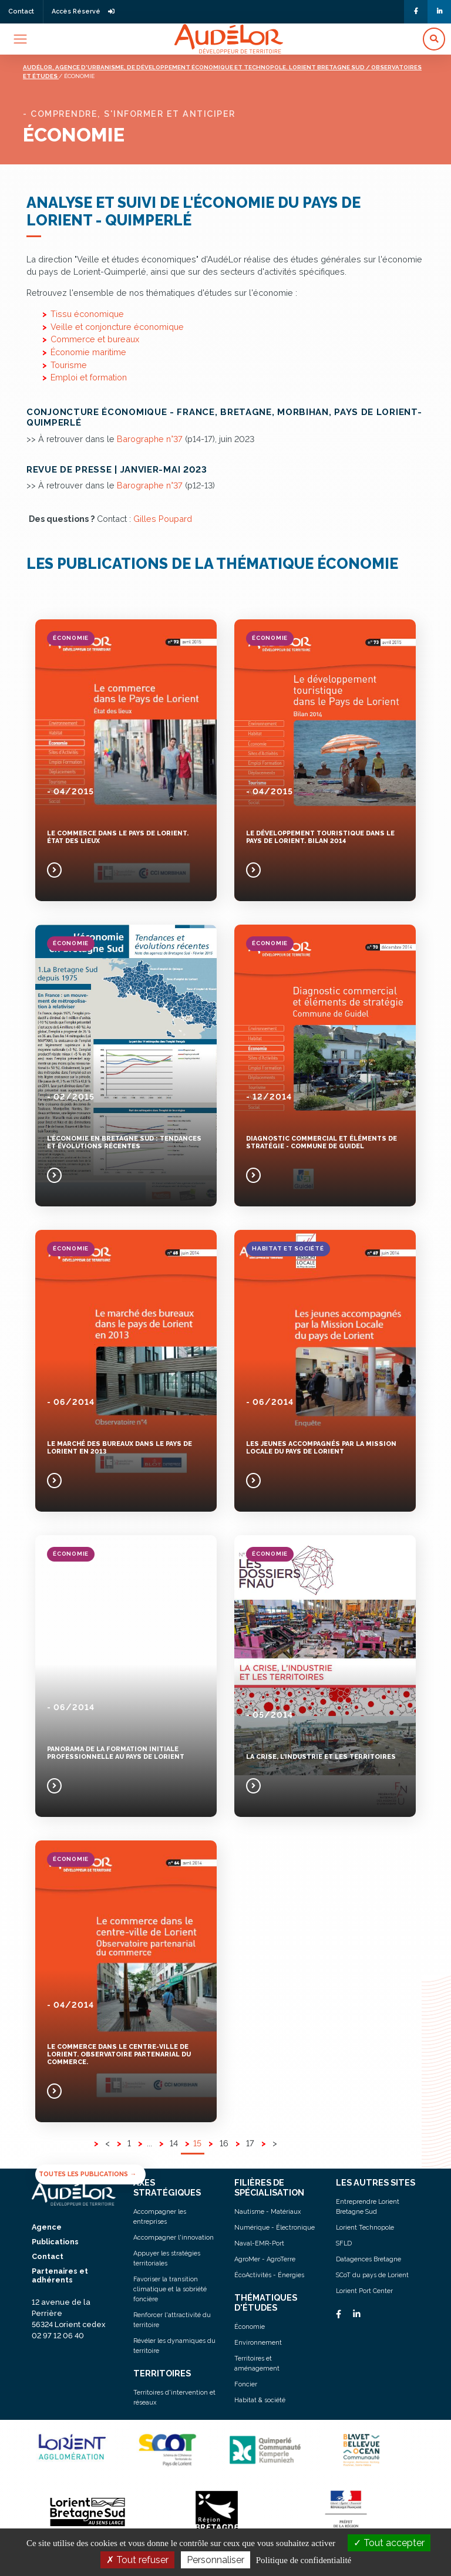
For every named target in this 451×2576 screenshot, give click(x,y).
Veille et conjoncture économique (117, 327)
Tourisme (69, 365)
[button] (434, 39)
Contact (21, 11)
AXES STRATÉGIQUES (167, 2187)
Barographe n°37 (150, 439)
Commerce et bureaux (95, 339)
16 (224, 2143)
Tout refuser (137, 2559)
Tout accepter (389, 2542)
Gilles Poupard (162, 519)
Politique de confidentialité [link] (303, 2560)
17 (250, 2143)
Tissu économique (87, 314)
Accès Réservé (83, 11)
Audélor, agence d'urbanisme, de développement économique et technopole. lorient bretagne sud (194, 67)
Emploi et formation (89, 377)
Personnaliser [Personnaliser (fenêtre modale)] (215, 2559)
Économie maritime (88, 352)
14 (174, 2143)
